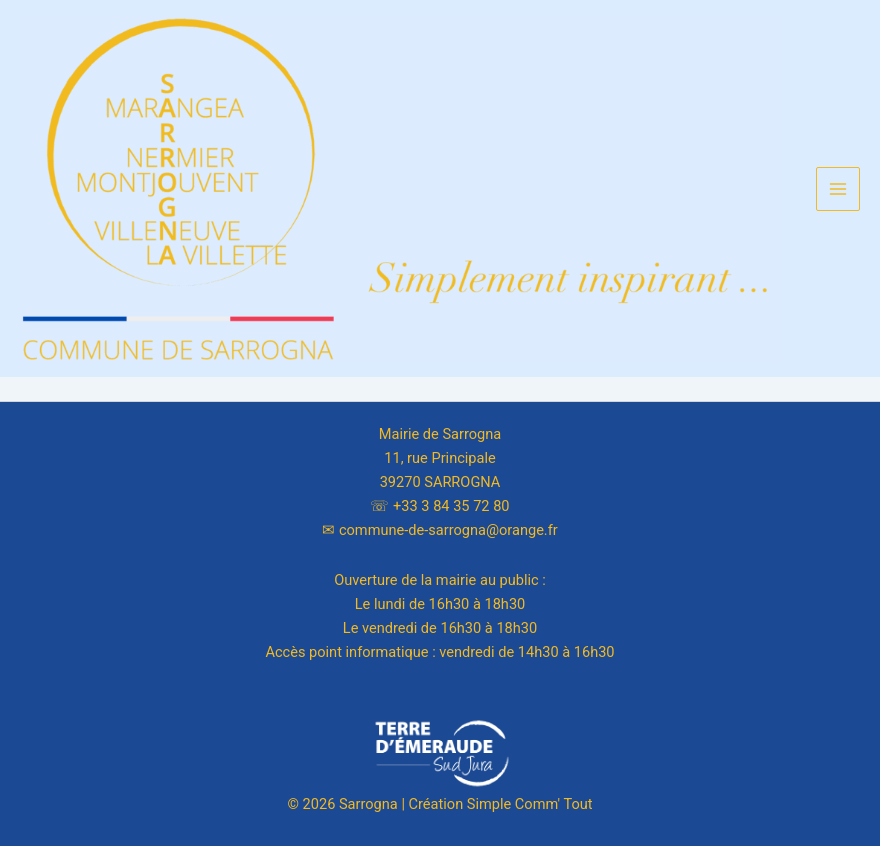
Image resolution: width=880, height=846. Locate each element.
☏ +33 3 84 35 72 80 (439, 506)
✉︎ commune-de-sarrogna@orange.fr (439, 530)
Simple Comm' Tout (530, 804)
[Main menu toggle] (838, 189)
